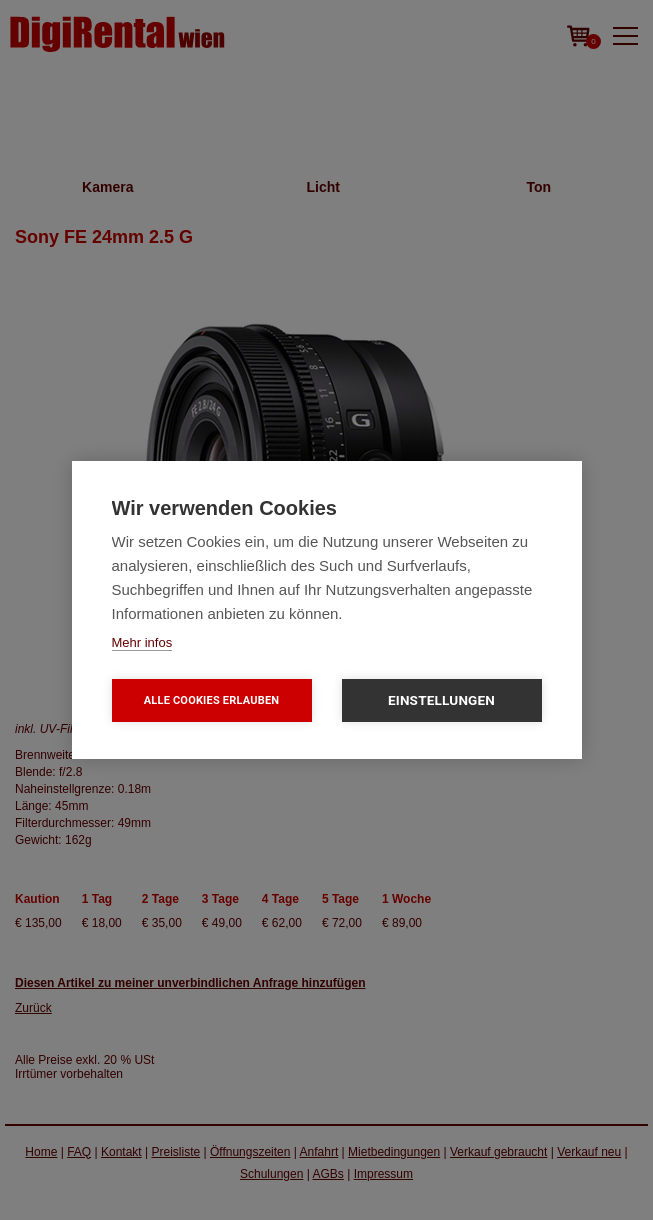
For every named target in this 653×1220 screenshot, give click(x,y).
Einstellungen (441, 700)
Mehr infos (142, 642)
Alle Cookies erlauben (212, 700)
